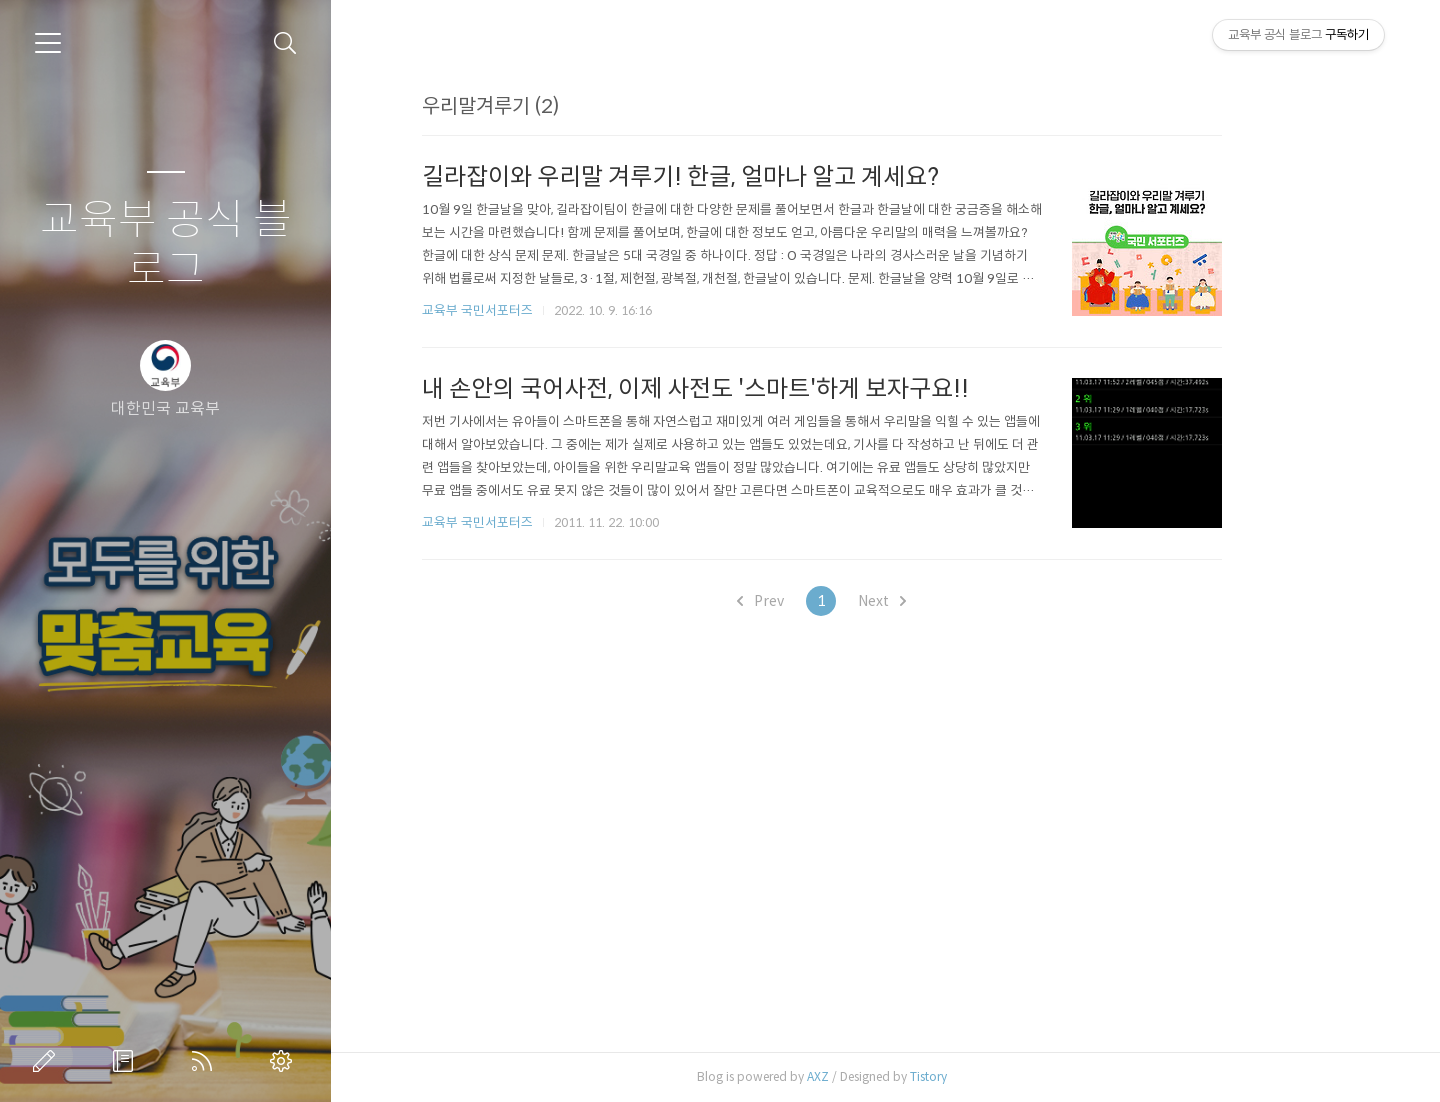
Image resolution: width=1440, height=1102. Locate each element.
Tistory (992, 1076)
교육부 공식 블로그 (166, 245)
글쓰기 (48, 1061)
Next (946, 601)
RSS (206, 1061)
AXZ (882, 1076)
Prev (824, 601)
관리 (285, 1061)
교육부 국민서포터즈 (541, 310)
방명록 (127, 1061)
